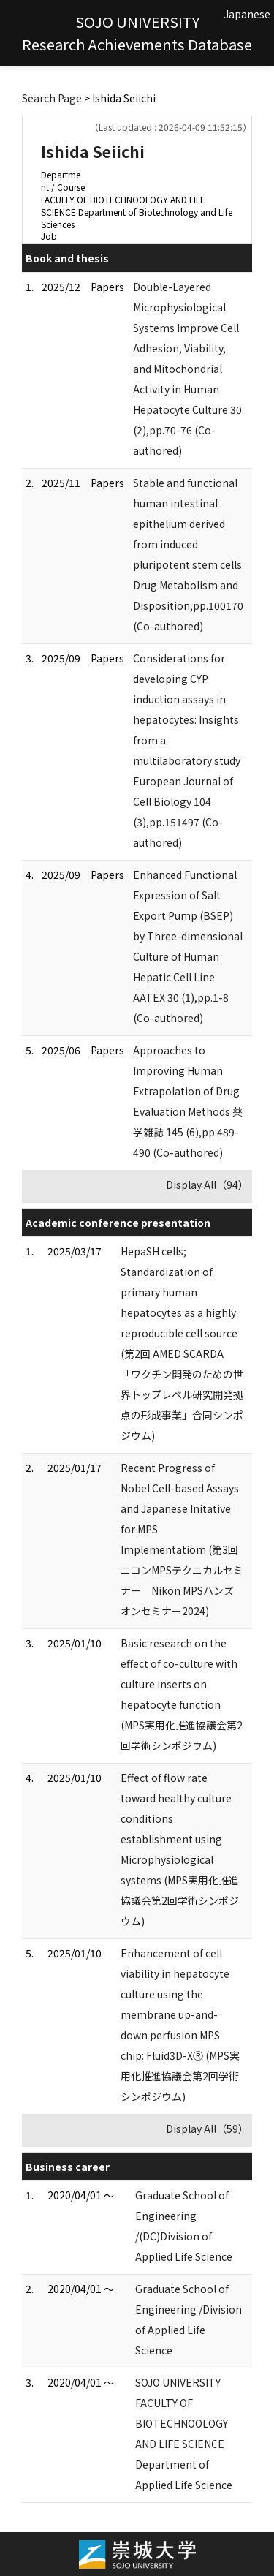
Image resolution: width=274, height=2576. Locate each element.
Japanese (247, 14)
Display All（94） (207, 1184)
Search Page (52, 98)
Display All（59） (207, 2128)
